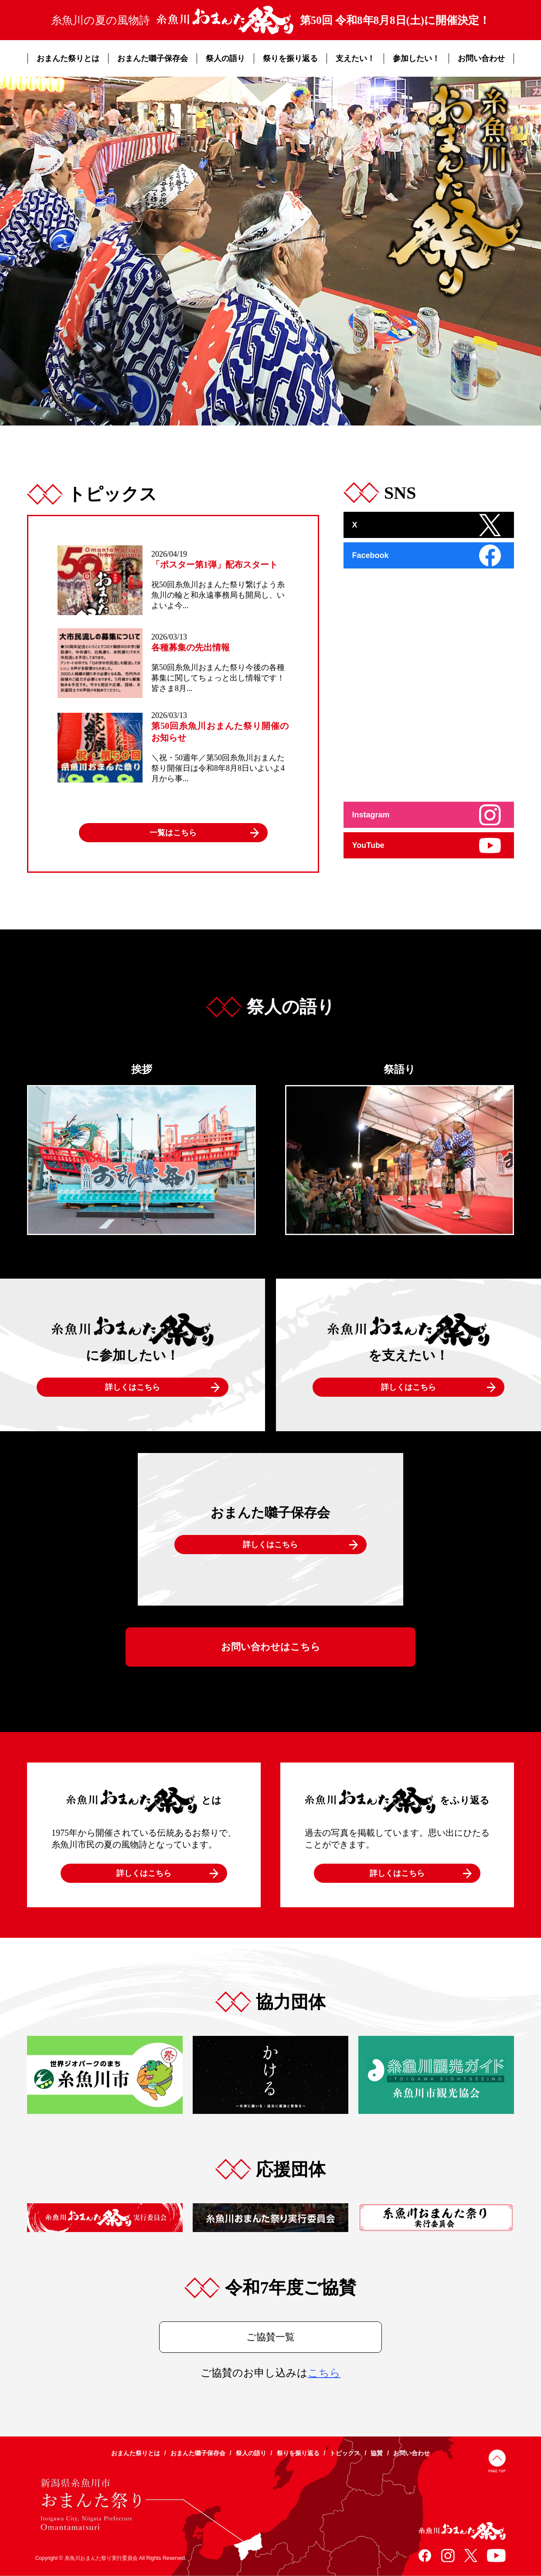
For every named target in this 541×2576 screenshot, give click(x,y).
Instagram (371, 814)
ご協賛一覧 (270, 2336)
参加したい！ (416, 58)
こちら (324, 2373)
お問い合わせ (481, 58)
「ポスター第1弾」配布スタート (214, 564)
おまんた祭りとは (68, 58)
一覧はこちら (173, 832)
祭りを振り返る (290, 58)
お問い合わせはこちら (270, 1646)
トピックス (345, 2453)
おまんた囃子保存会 (152, 58)
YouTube (368, 845)
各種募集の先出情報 (190, 647)
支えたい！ (355, 58)
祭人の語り (225, 58)
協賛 (377, 2453)
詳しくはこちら (132, 1387)
